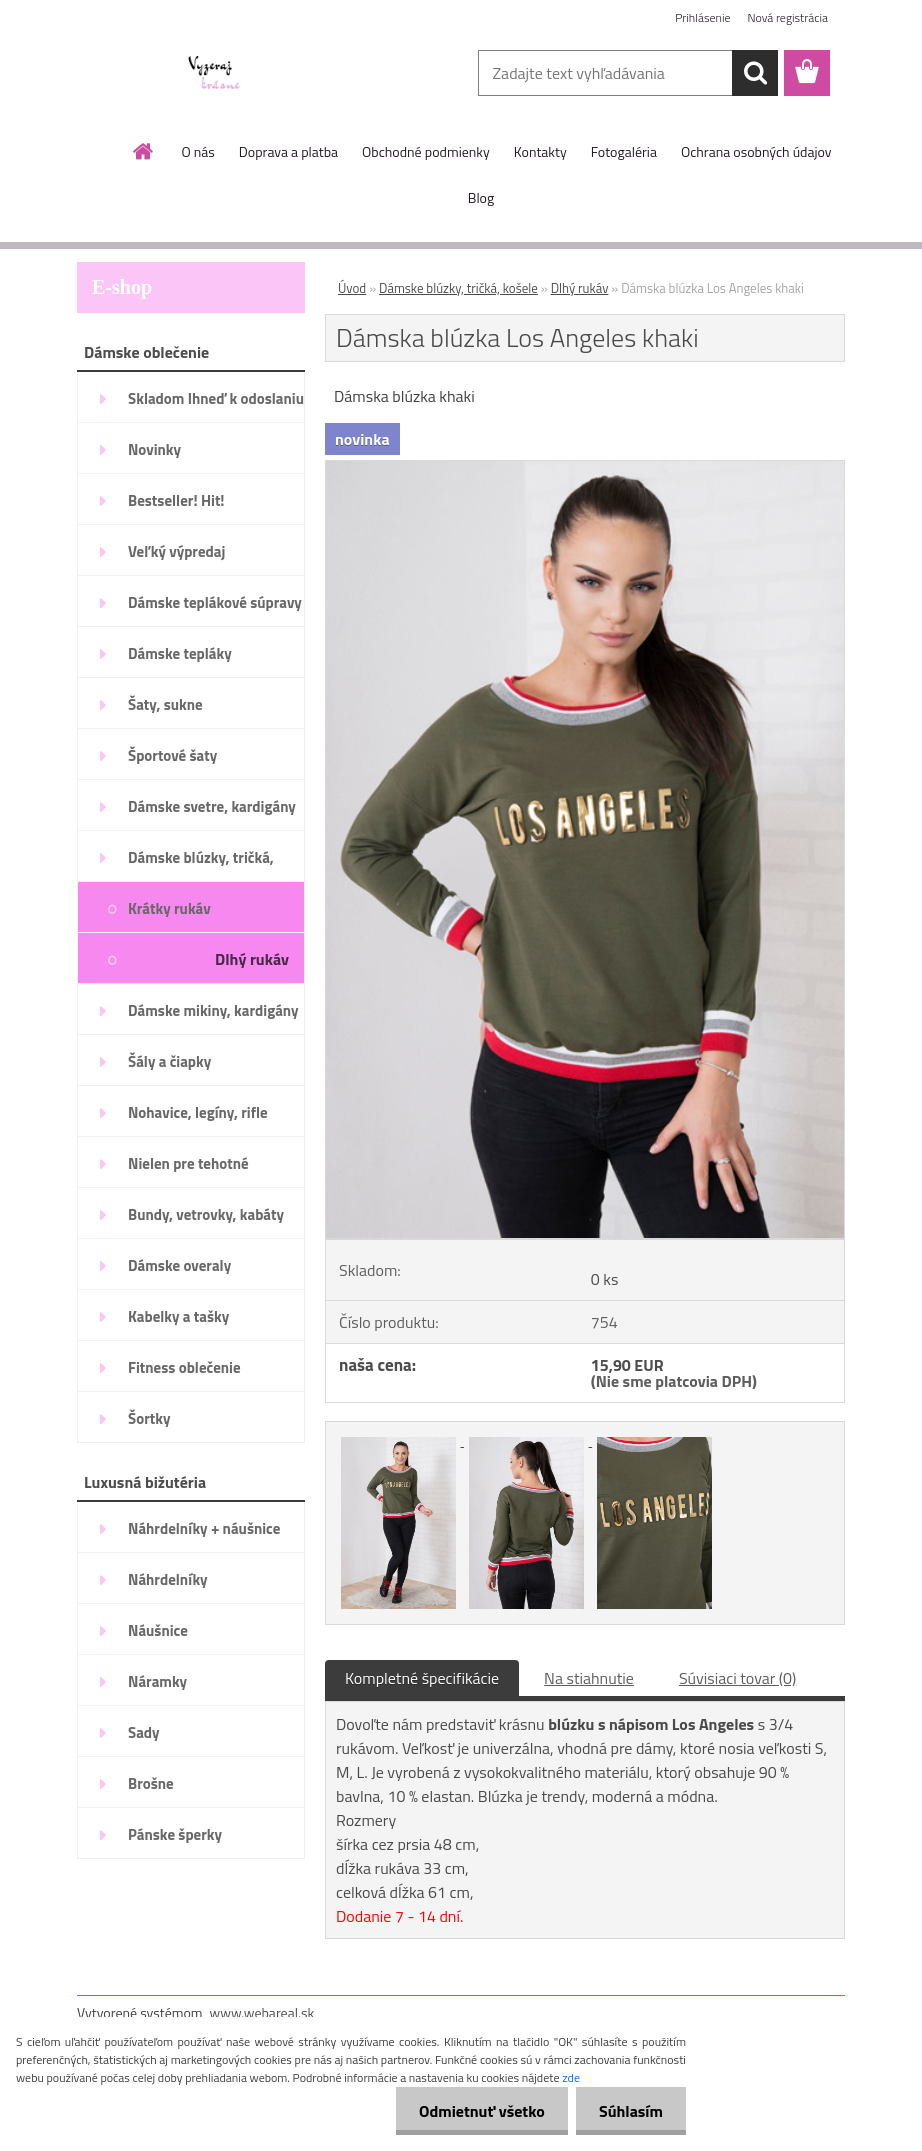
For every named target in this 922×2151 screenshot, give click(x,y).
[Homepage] (144, 151)
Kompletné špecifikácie (422, 1678)
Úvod (352, 288)
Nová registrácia (787, 17)
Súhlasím (629, 2111)
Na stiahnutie (589, 1678)
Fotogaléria (624, 151)
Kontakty (540, 151)
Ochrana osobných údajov (756, 151)
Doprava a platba (288, 151)
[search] (755, 73)
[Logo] (214, 74)
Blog (481, 197)
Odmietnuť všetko (476, 2111)
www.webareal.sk (262, 2012)
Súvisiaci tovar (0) (737, 1678)
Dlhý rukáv (580, 288)
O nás (197, 151)
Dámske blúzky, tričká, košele (458, 288)
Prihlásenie (702, 17)
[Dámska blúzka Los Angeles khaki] (585, 469)
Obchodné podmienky (426, 151)
